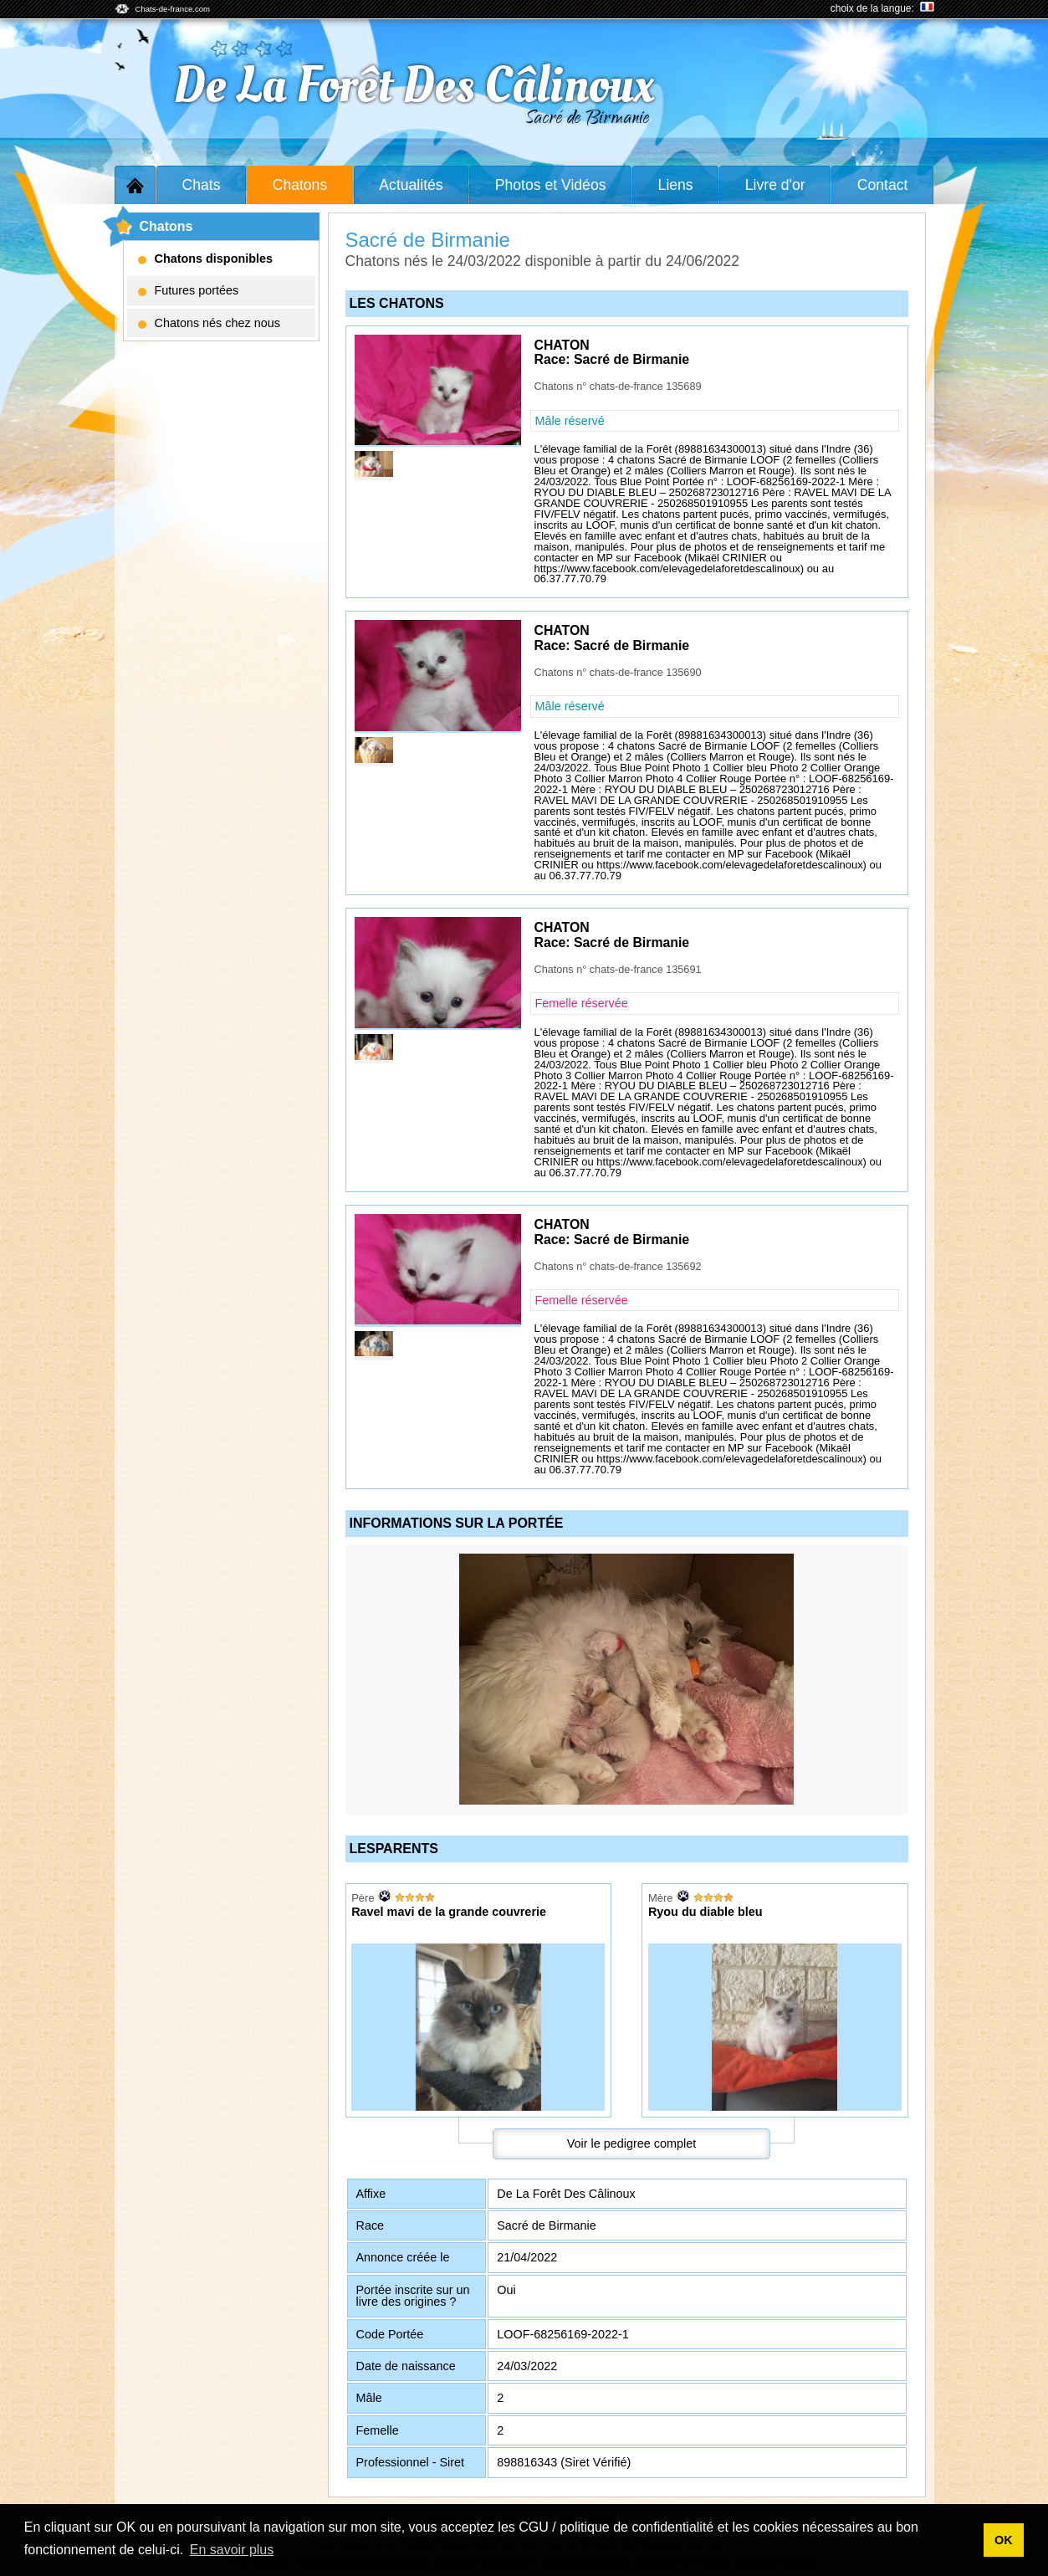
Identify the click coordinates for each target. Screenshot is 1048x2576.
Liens (675, 185)
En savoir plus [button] (232, 2550)
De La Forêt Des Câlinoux (413, 86)
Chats (201, 185)
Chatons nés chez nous (209, 323)
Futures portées (188, 290)
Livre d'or (775, 185)
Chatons (300, 185)
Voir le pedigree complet (631, 2143)
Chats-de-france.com (173, 8)
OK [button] (1003, 2540)
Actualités (410, 185)
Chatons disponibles (206, 258)
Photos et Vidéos (550, 185)
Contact (882, 185)
